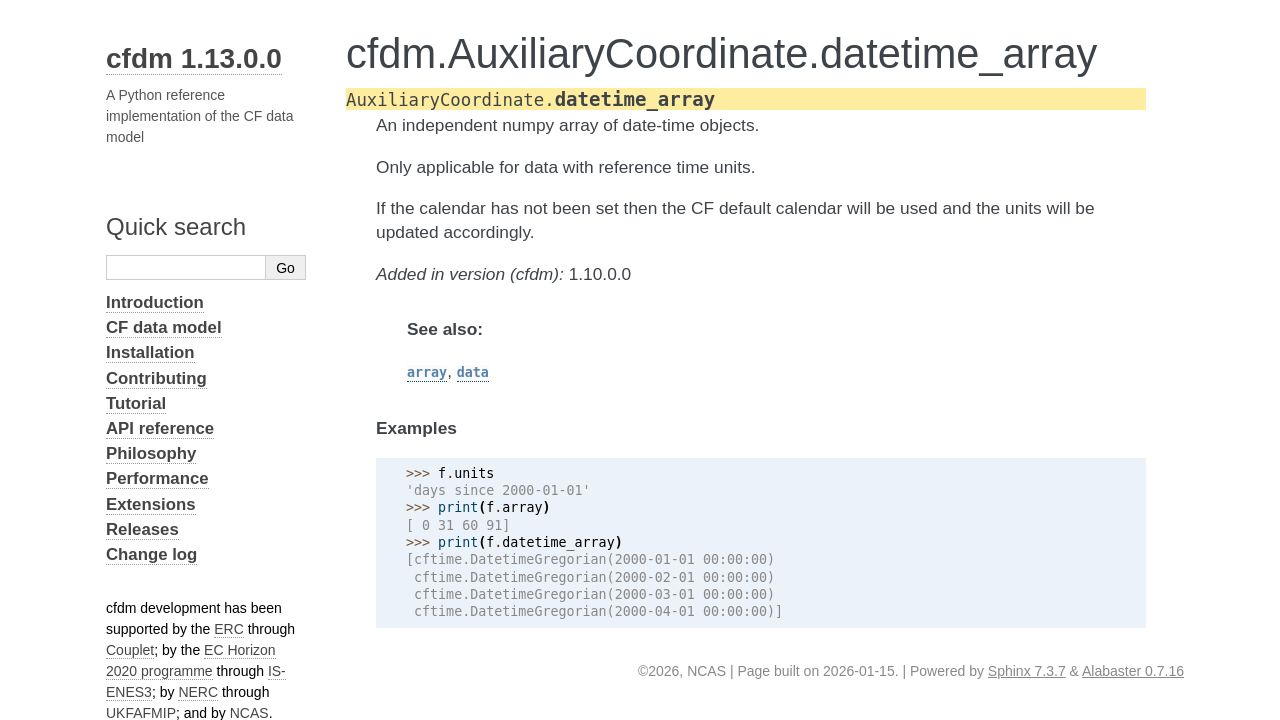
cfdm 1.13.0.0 (194, 58)
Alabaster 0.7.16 (1133, 671)
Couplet (130, 650)
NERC (198, 692)
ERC (229, 629)
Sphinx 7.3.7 (1027, 671)
